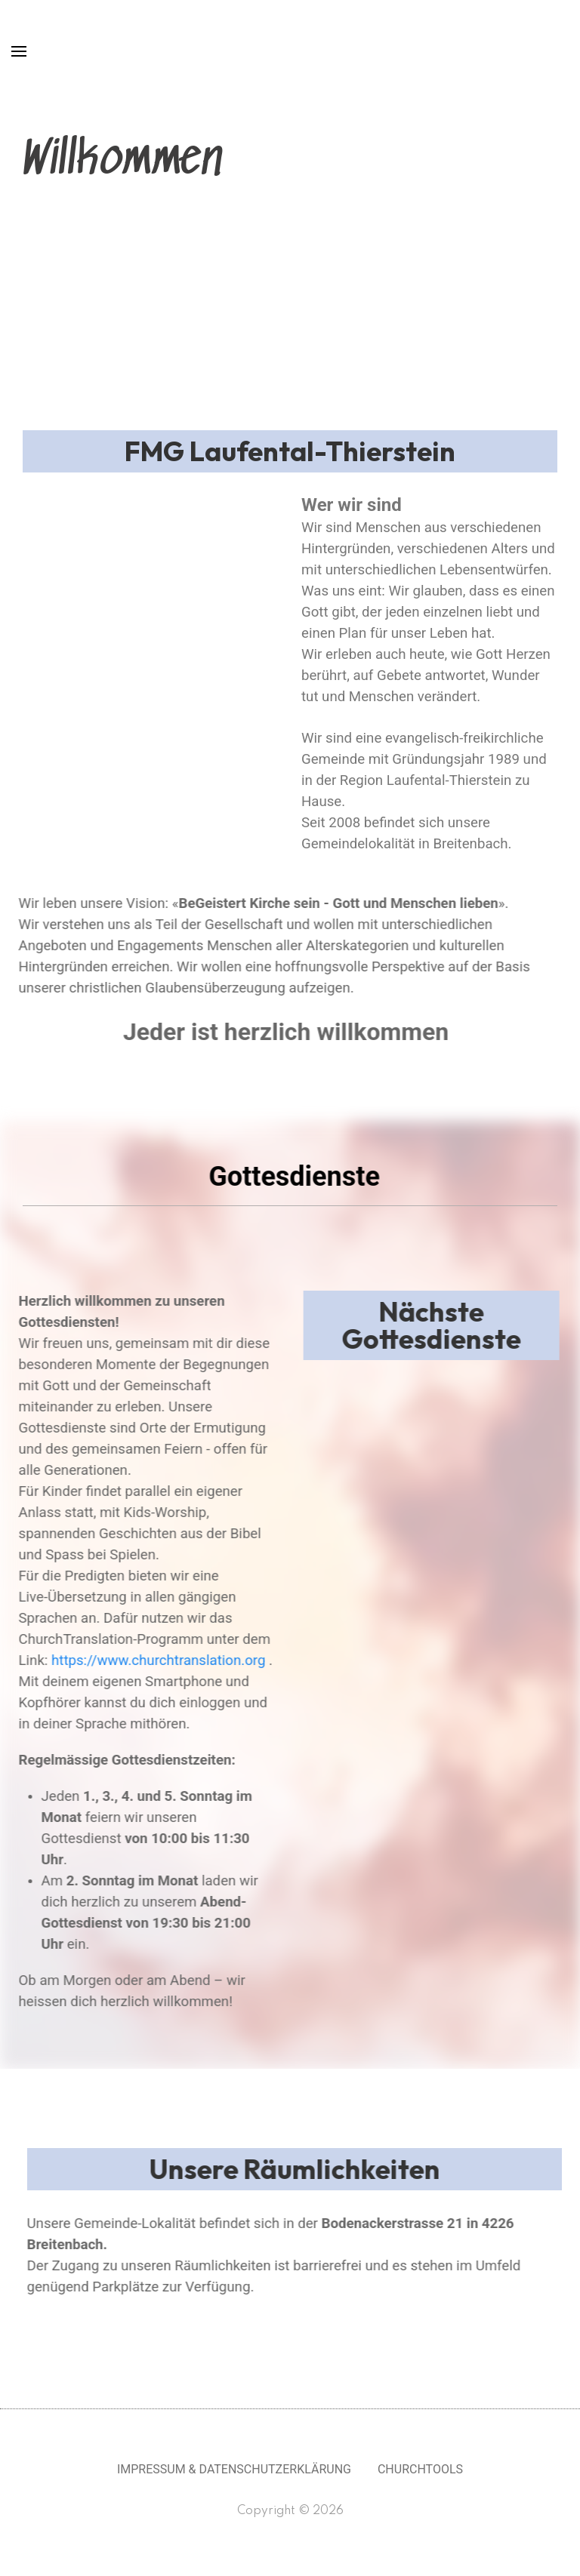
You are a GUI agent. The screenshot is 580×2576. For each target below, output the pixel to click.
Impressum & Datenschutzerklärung (234, 2469)
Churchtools (420, 2469)
